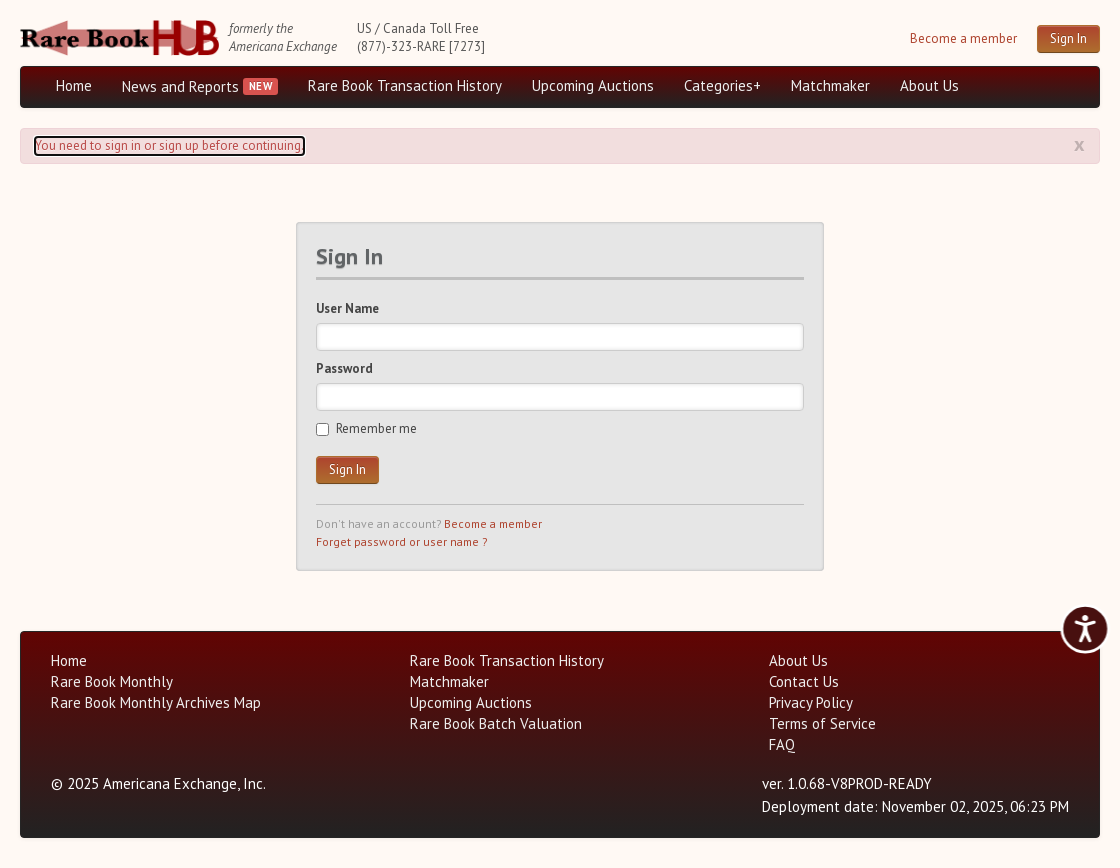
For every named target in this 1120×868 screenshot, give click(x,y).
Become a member (963, 38)
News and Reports (180, 86)
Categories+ (722, 85)
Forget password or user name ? (401, 541)
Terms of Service (822, 723)
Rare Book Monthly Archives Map (156, 702)
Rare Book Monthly (112, 681)
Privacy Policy (811, 702)
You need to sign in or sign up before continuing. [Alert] (169, 145)
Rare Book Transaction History (405, 85)
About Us (929, 85)
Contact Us (804, 681)
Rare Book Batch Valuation (496, 723)
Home (74, 85)
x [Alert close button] (1079, 144)
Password (344, 368)
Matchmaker (830, 85)
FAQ (782, 744)
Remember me (366, 428)
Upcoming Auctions (593, 85)
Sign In (1068, 38)
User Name (347, 308)
